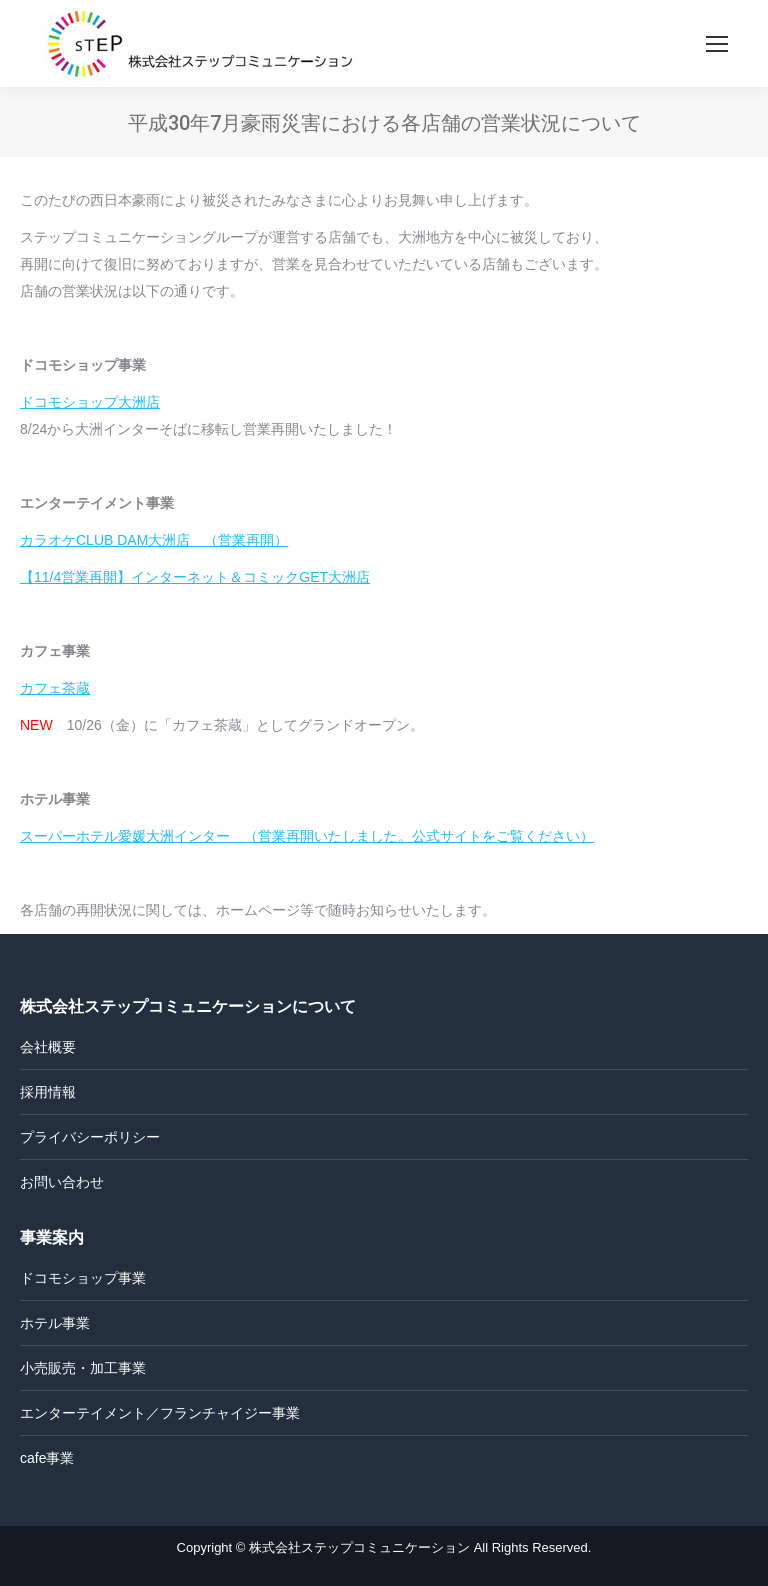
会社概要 (48, 1047)
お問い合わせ (62, 1182)
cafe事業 (47, 1458)
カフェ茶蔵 (55, 688)
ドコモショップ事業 (83, 1278)
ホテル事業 (55, 1323)
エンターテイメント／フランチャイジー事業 (160, 1413)
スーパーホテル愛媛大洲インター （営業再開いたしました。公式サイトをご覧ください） (307, 836)
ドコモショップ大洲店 (90, 402)
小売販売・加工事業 (83, 1368)
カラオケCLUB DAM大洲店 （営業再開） (154, 540)
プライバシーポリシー (90, 1137)
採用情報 (48, 1092)
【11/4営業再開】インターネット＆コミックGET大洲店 (195, 577)
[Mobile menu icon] (717, 44)
